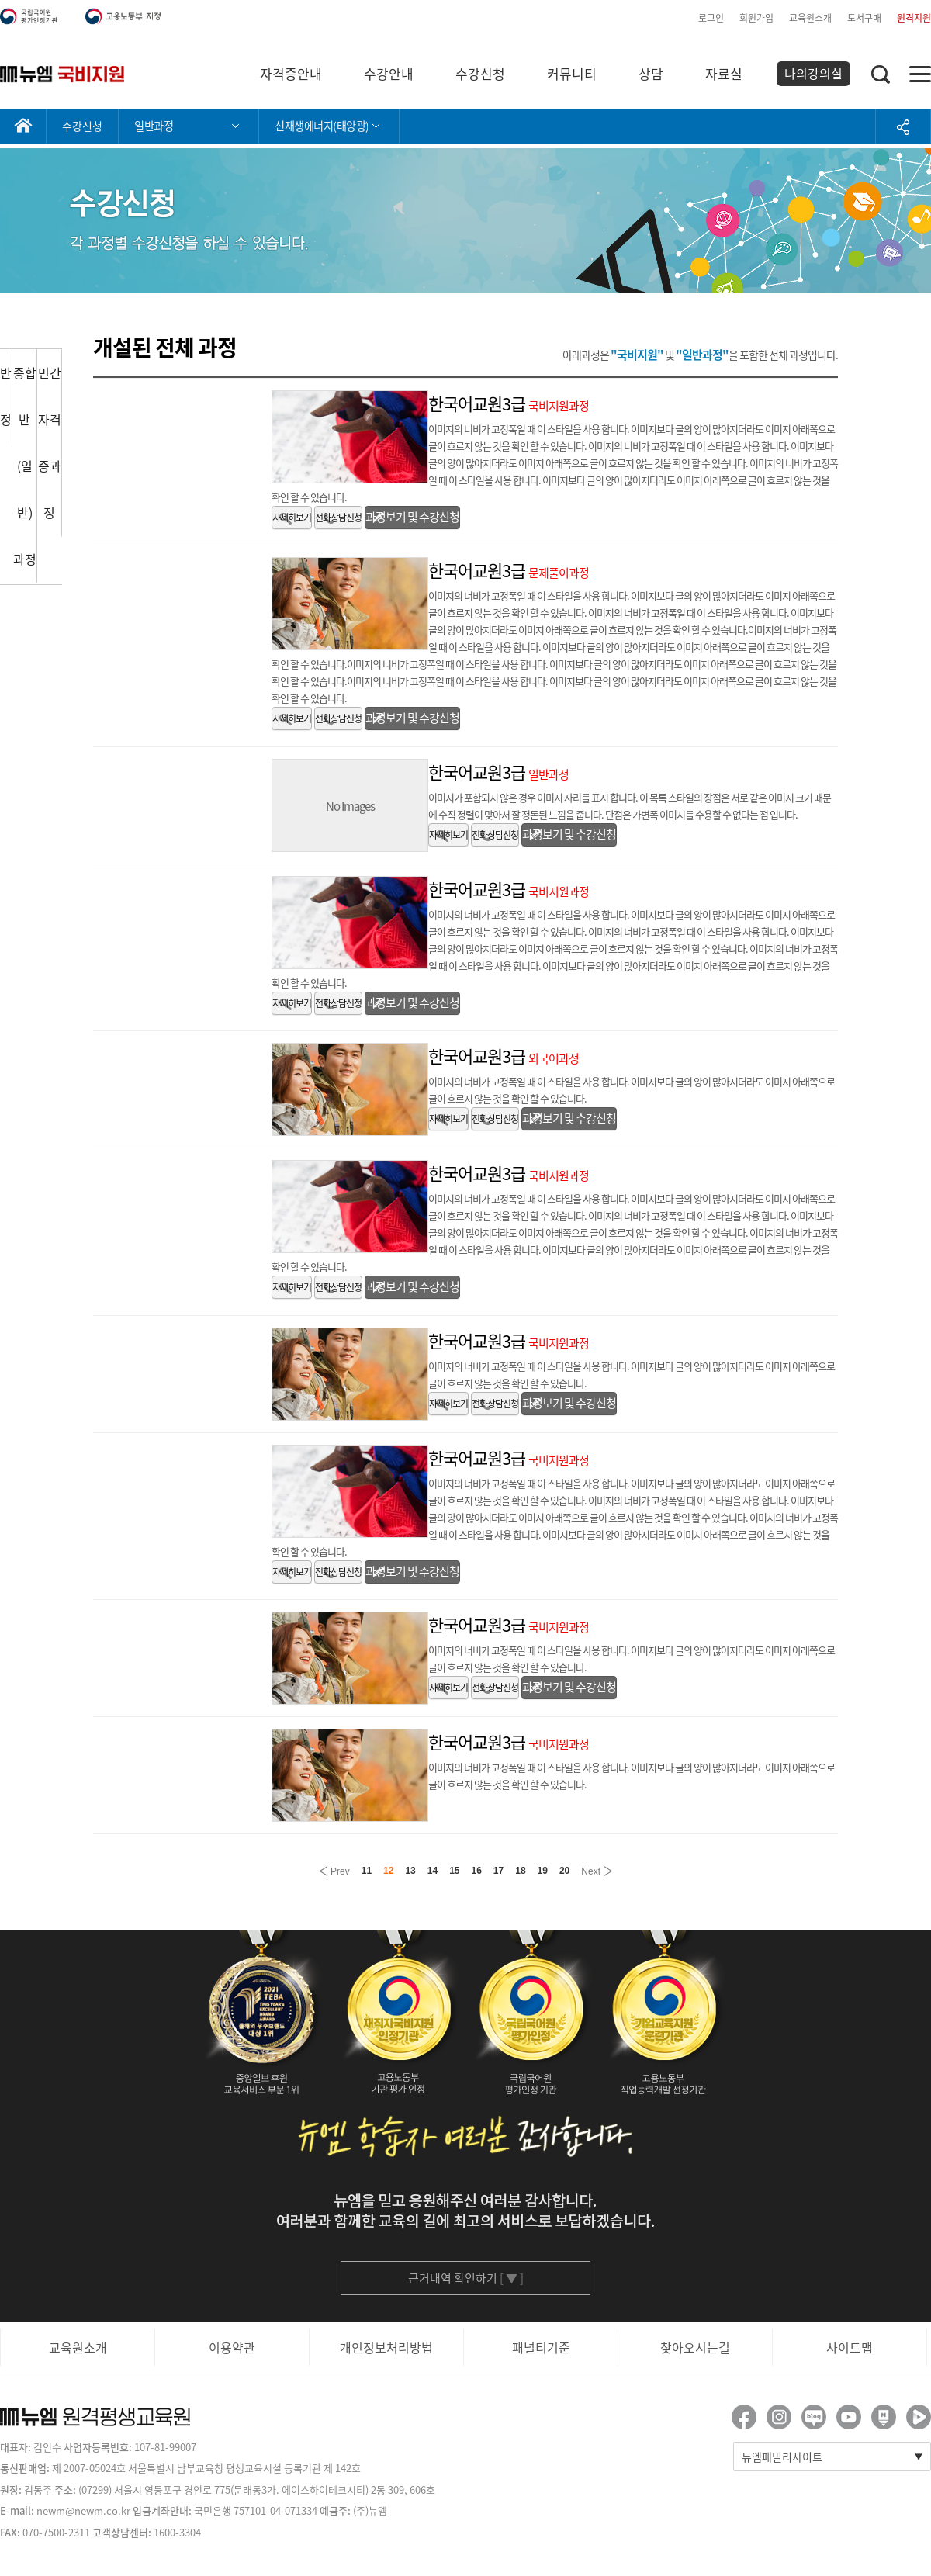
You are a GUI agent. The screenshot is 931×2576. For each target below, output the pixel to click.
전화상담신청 (338, 518)
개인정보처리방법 (386, 2347)
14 (432, 1870)
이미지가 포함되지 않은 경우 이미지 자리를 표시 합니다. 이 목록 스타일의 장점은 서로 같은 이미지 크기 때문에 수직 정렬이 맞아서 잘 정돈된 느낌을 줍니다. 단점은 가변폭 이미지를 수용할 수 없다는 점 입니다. (629, 806)
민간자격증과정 (49, 442)
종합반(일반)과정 (24, 465)
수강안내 (389, 73)
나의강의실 (813, 73)
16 (477, 1870)
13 (410, 1870)
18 (520, 1870)
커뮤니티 (572, 73)
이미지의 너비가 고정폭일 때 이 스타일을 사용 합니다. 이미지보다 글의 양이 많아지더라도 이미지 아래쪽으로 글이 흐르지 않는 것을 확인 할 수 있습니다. (631, 1090)
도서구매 (864, 18)
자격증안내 (291, 73)
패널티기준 (541, 2347)
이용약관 (232, 2347)
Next (597, 1870)
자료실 (723, 73)
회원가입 (756, 18)
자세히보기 (291, 518)
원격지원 (914, 18)
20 (564, 1870)
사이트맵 (849, 2347)
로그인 (711, 18)
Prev (334, 1870)
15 (454, 1870)
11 (367, 1870)
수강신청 (480, 73)
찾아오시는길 (695, 2347)
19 (543, 1870)
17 (498, 1870)
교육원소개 (810, 18)
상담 (651, 73)
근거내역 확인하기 (466, 2278)
